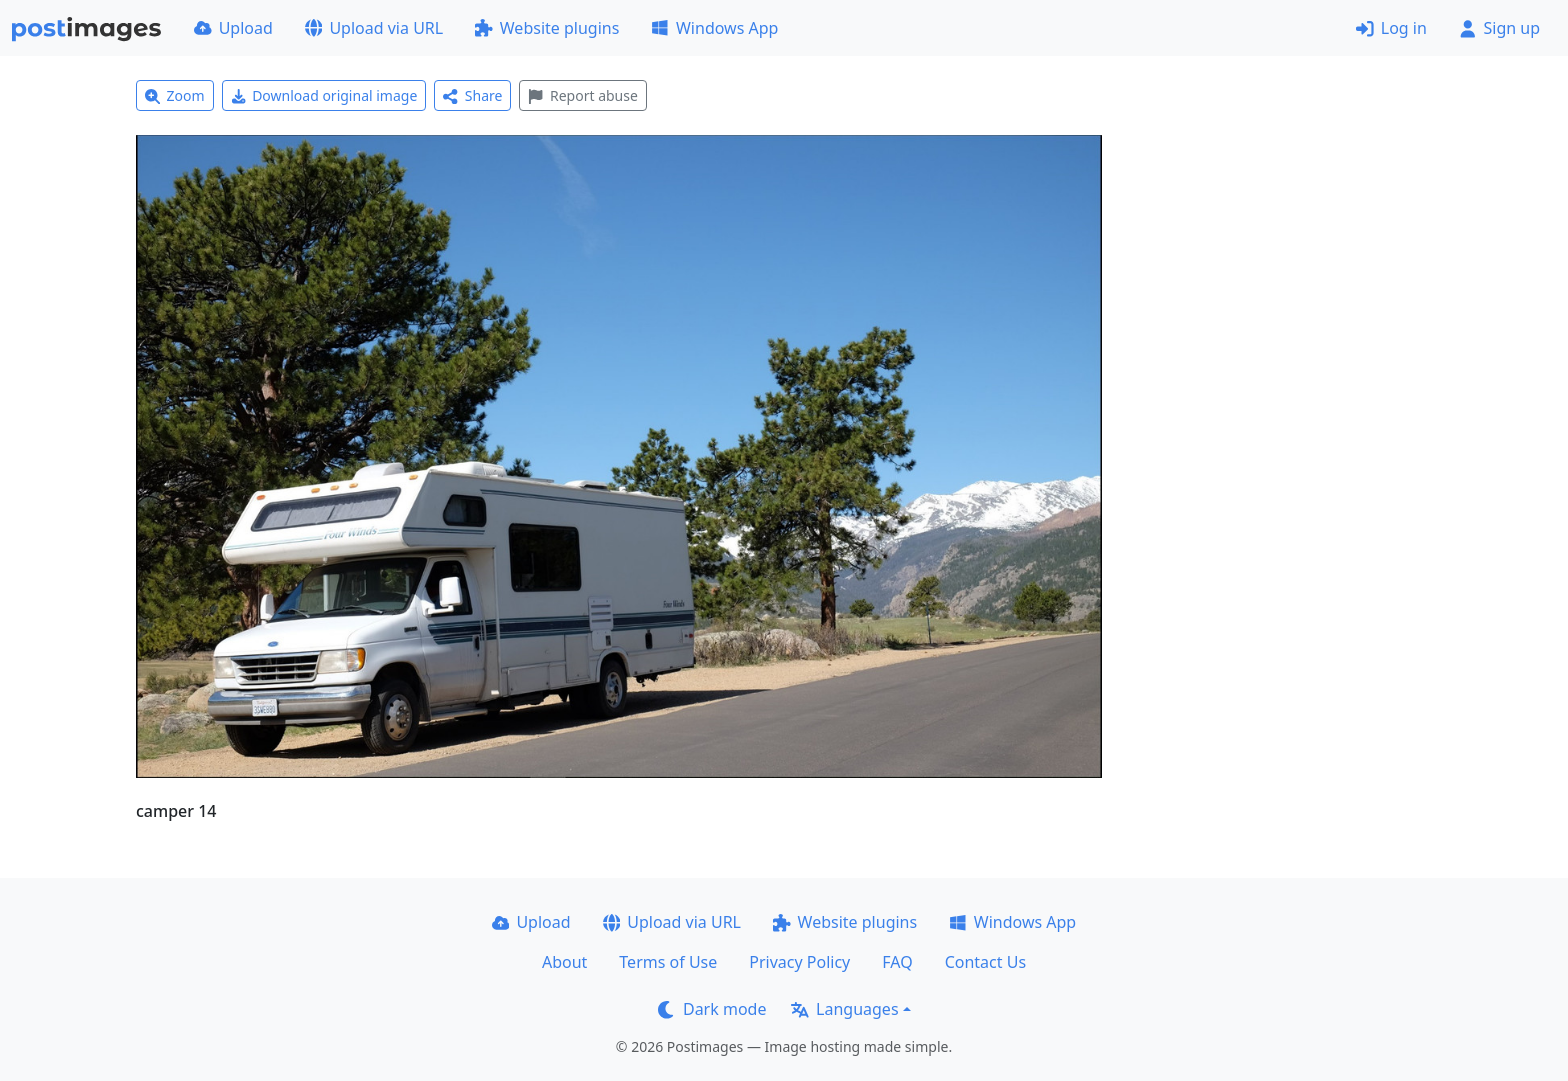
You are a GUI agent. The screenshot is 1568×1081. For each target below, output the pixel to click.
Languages (844, 1009)
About (564, 962)
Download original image (324, 95)
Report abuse (582, 95)
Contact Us (985, 962)
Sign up (1499, 28)
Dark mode (712, 1009)
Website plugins (547, 28)
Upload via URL (374, 28)
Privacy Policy (799, 962)
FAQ (897, 962)
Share (472, 95)
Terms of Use (668, 962)
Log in (1391, 28)
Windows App (714, 28)
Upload (233, 28)
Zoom (175, 95)
